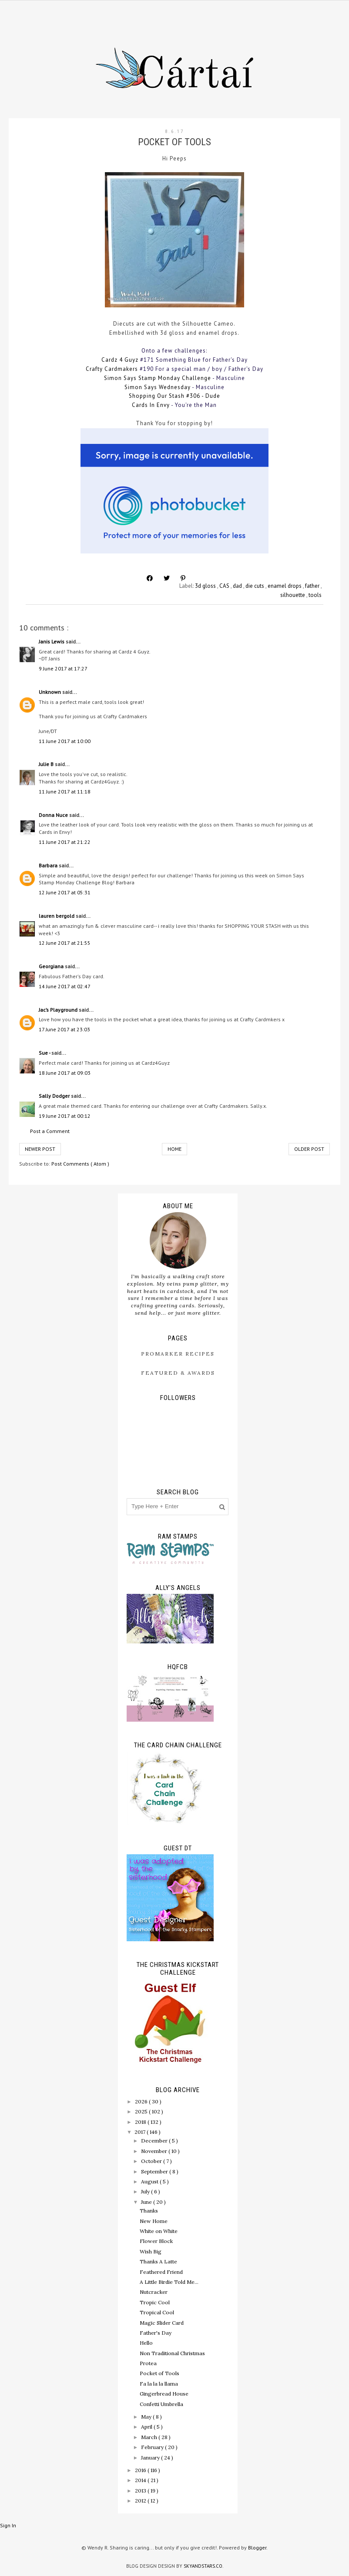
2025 (142, 2111)
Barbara (49, 865)
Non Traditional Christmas (172, 2353)
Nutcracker (154, 2292)
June (147, 2202)
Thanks (149, 2210)
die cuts (255, 586)
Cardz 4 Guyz (119, 359)
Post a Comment (50, 1131)
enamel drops (285, 586)
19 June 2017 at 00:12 (65, 1116)
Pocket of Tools (159, 2373)
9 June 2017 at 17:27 (63, 668)
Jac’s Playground (59, 1009)
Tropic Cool (155, 2302)
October (152, 2161)
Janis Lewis (52, 641)
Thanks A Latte (158, 2261)
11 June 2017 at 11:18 (65, 791)
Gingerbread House (164, 2393)
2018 (141, 2122)
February (153, 2447)
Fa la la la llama (159, 2383)
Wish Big (150, 2251)
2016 (141, 2470)
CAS (225, 586)
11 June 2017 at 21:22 (65, 842)
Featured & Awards (178, 1373)
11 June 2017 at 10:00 (65, 741)
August (150, 2181)
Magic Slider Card (162, 2322)
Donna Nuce (54, 815)
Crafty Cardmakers (112, 369)
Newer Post (40, 1149)
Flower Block (156, 2241)
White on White (159, 2231)
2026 (142, 2101)
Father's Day (155, 2332)
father (313, 586)
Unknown (50, 692)
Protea (148, 2363)
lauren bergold (57, 916)
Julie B (47, 764)
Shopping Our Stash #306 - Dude (174, 396)
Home (174, 1149)
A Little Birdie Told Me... (169, 2282)
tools (315, 595)
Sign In (8, 2525)
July (146, 2191)
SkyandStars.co (203, 2566)
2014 (141, 2480)
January (151, 2457)
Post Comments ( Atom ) (80, 1163)
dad (238, 586)
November (154, 2151)
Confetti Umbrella (161, 2404)
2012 (141, 2500)
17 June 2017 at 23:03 (64, 1029)
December (155, 2140)
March (149, 2437)
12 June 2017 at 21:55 (65, 943)
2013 (141, 2490)
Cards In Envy (151, 405)
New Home (154, 2221)
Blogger (257, 2547)
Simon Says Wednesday (157, 387)
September (155, 2171)
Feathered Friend (161, 2272)
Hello (146, 2342)
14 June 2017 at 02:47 (65, 986)
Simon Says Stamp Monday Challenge (157, 378)
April (147, 2426)
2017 (140, 2132)
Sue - (45, 1053)
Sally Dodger (55, 1096)
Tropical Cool (157, 2312)
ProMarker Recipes (178, 1353)
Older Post (309, 1149)
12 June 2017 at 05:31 (65, 892)
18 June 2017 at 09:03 (65, 1073)
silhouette (293, 595)
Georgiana (52, 966)
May (147, 2416)
